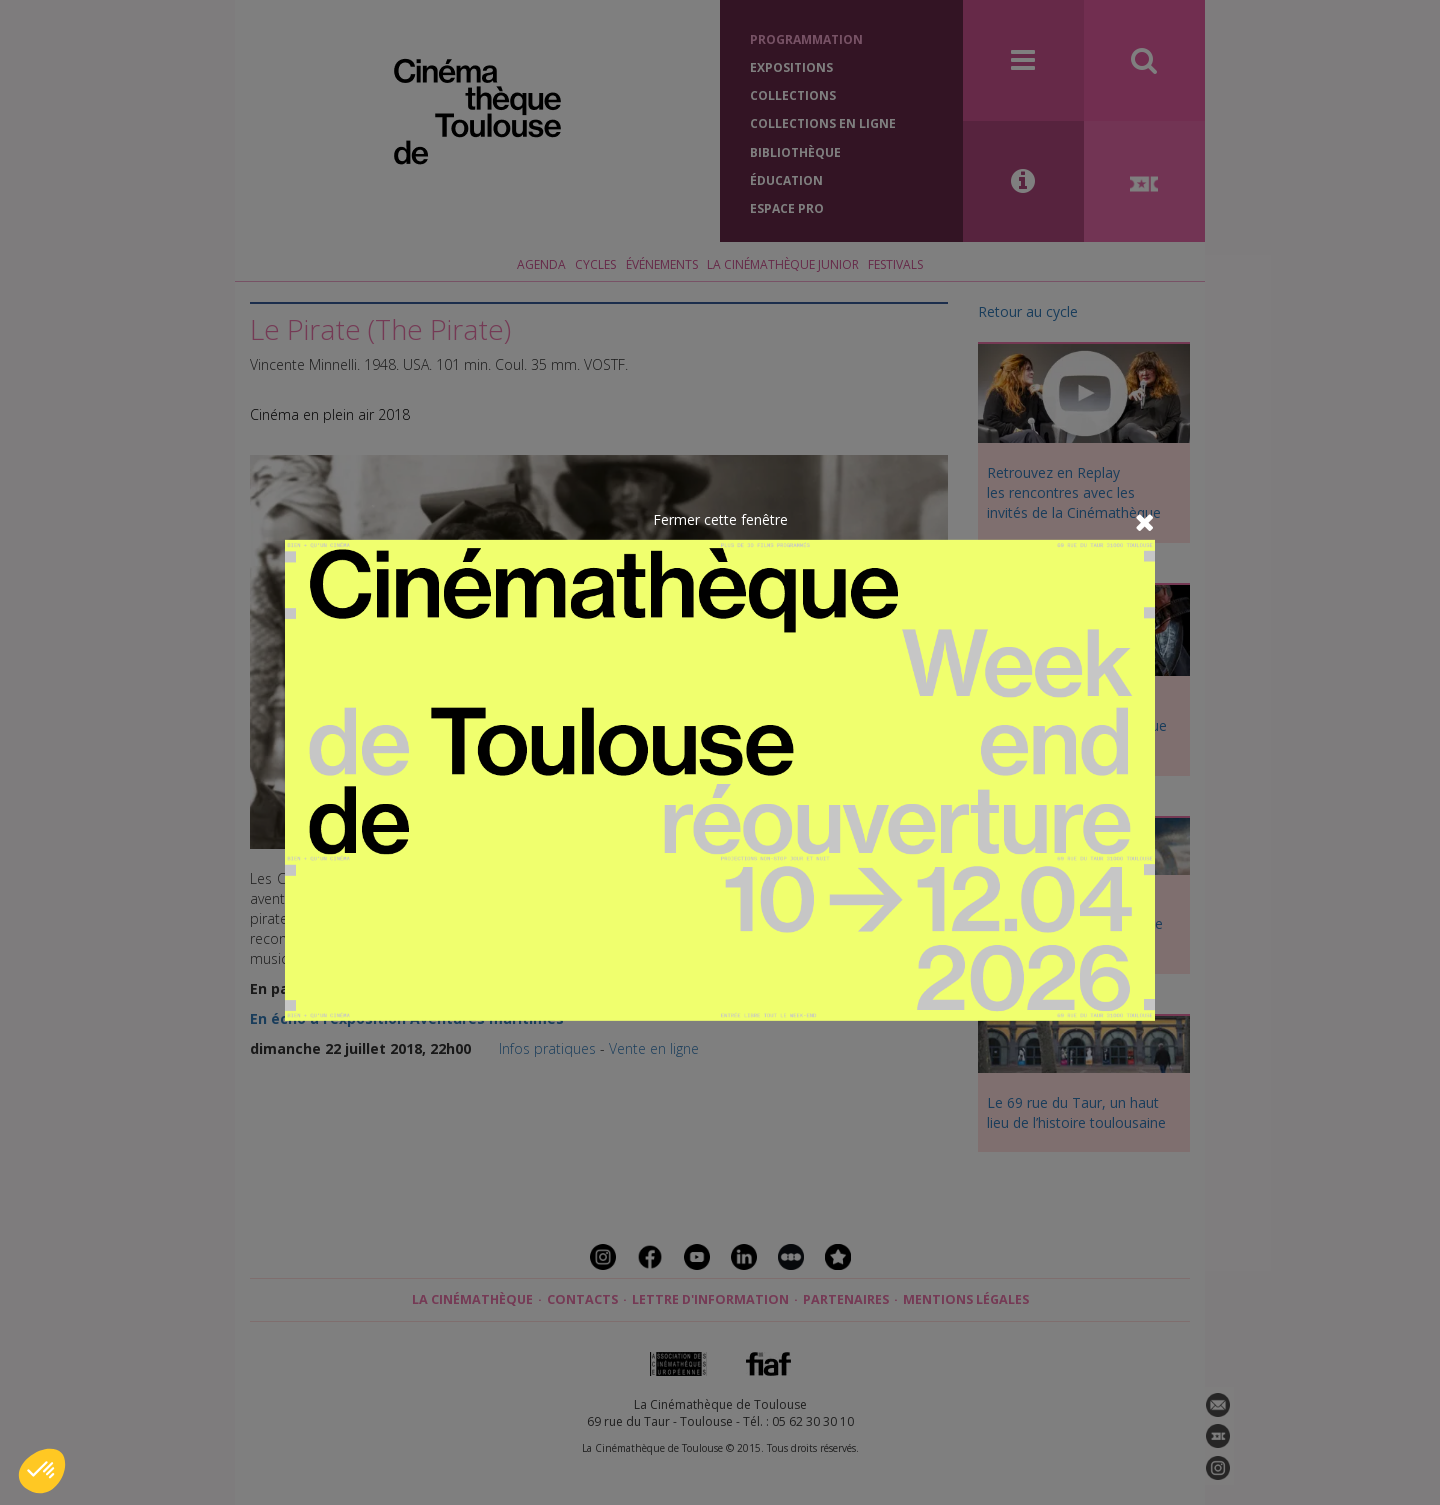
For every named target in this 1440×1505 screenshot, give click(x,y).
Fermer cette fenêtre (720, 518)
